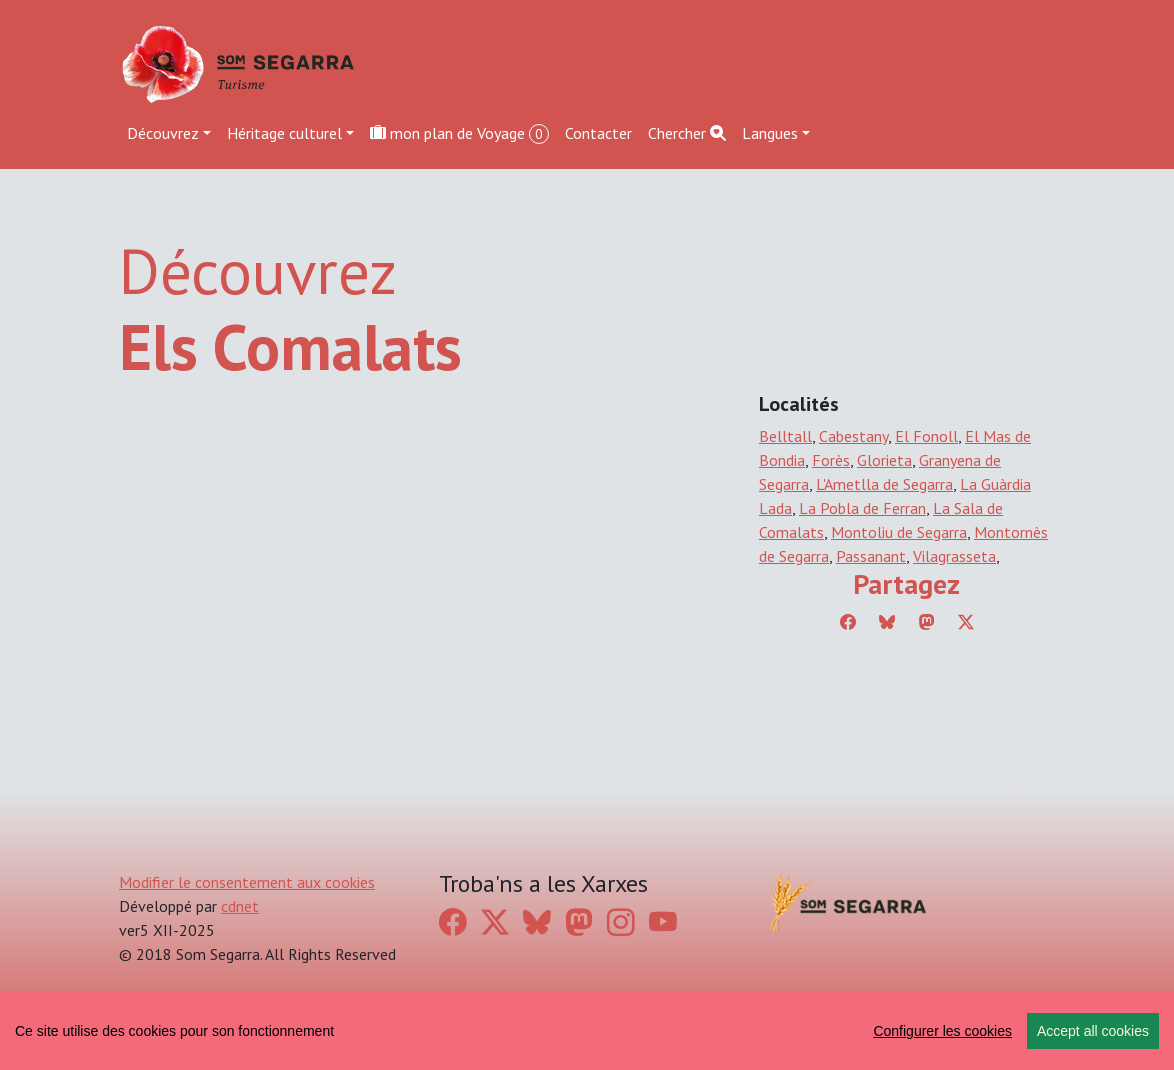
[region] (587, 1031)
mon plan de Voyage (459, 133)
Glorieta (884, 460)
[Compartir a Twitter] (966, 622)
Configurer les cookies (942, 1031)
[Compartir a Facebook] (848, 622)
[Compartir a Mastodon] (927, 622)
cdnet (240, 906)
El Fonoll (926, 436)
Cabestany (853, 436)
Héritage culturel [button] (284, 133)
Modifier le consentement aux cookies (247, 882)
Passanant (871, 556)
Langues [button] (770, 133)
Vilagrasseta (954, 556)
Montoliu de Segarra (899, 532)
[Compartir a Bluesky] (887, 622)
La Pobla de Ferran (862, 508)
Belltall (785, 436)
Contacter (598, 133)
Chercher (687, 133)
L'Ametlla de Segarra (884, 484)
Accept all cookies (1093, 1031)
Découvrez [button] (163, 133)
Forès (831, 460)
